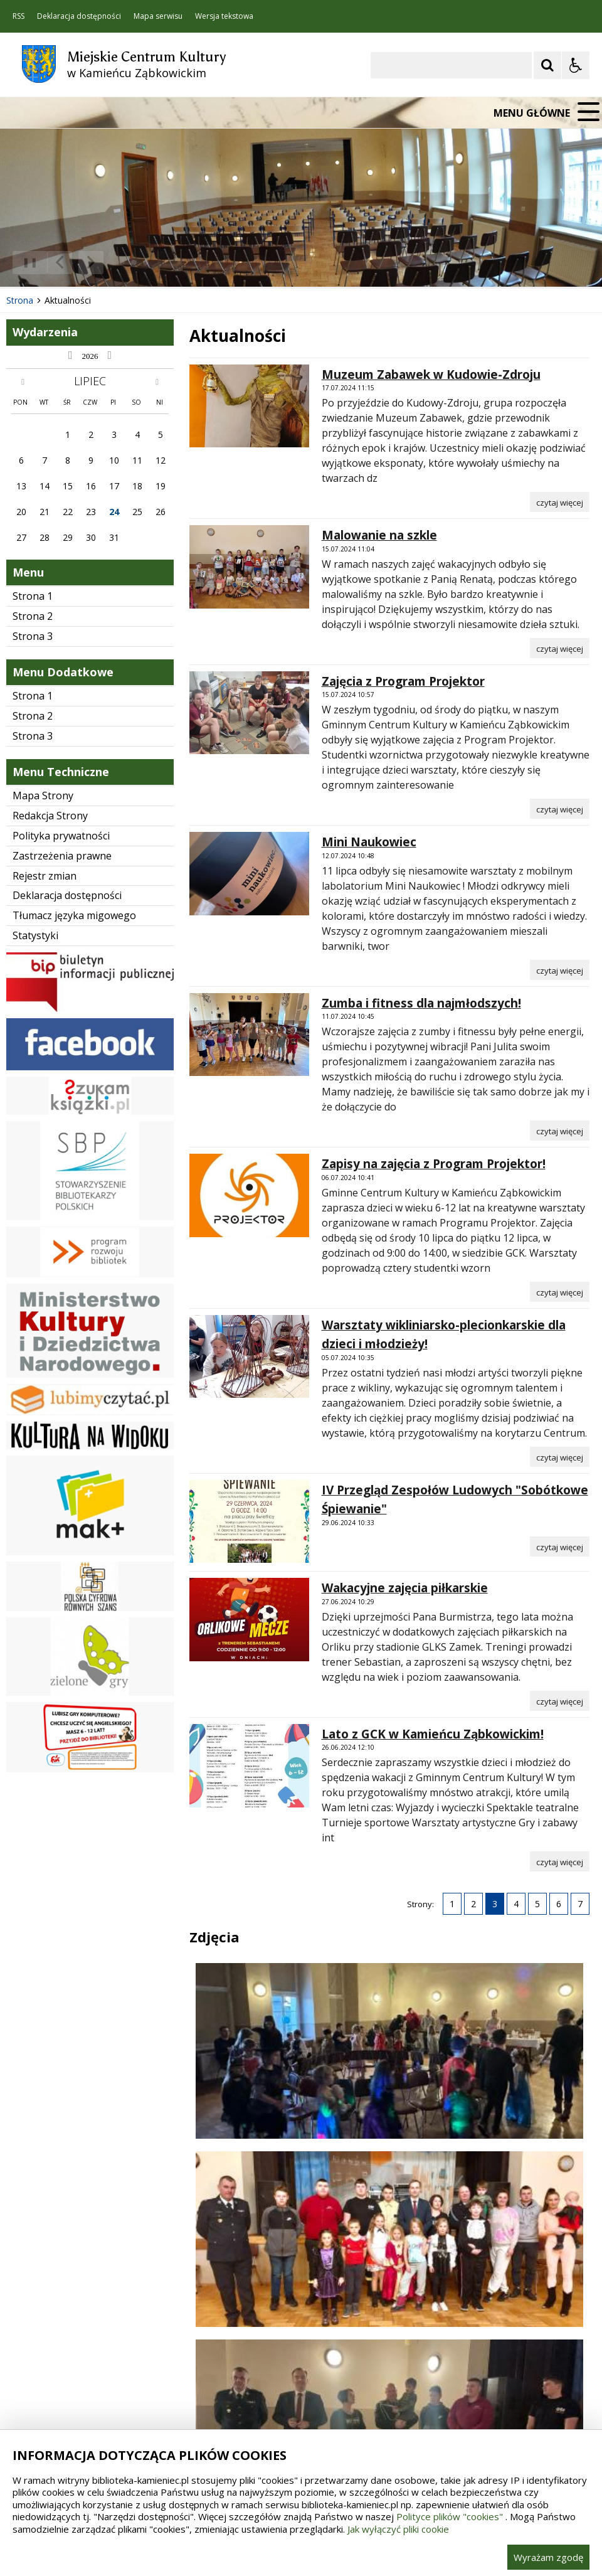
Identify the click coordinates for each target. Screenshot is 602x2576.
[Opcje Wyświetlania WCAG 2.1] (575, 65)
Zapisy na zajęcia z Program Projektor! (434, 1164)
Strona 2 (33, 616)
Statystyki (35, 935)
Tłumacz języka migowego (74, 915)
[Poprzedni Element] (59, 263)
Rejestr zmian (45, 876)
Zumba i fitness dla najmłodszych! (421, 1003)
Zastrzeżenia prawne (62, 856)
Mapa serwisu (158, 16)
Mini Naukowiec (369, 842)
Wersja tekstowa (224, 16)
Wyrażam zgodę (548, 2557)
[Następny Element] (90, 263)
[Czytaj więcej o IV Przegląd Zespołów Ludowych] (559, 1546)
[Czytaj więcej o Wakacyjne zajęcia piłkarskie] (559, 1701)
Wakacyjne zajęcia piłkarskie (405, 1588)
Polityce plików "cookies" (449, 2516)
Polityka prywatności (61, 836)
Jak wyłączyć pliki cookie (398, 2529)
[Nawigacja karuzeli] (75, 263)
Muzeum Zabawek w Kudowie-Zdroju (431, 374)
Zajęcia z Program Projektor (403, 681)
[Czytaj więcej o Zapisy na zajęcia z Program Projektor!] (559, 1292)
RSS (18, 16)
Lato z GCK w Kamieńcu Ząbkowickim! (433, 1734)
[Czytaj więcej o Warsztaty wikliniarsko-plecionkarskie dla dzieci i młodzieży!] (559, 1457)
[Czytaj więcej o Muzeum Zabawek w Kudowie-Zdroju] (559, 502)
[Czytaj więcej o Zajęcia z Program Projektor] (559, 809)
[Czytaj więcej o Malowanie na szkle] (559, 648)
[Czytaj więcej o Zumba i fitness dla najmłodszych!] (559, 1130)
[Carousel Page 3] (146, 262)
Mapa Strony (43, 795)
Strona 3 (33, 636)
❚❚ (25, 262)
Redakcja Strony (50, 815)
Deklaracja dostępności (79, 16)
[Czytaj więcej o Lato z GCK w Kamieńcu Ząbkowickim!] (559, 1861)
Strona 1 (33, 596)
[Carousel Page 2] (134, 262)
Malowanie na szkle (379, 535)
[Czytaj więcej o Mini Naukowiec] (559, 970)
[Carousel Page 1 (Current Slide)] (122, 262)
